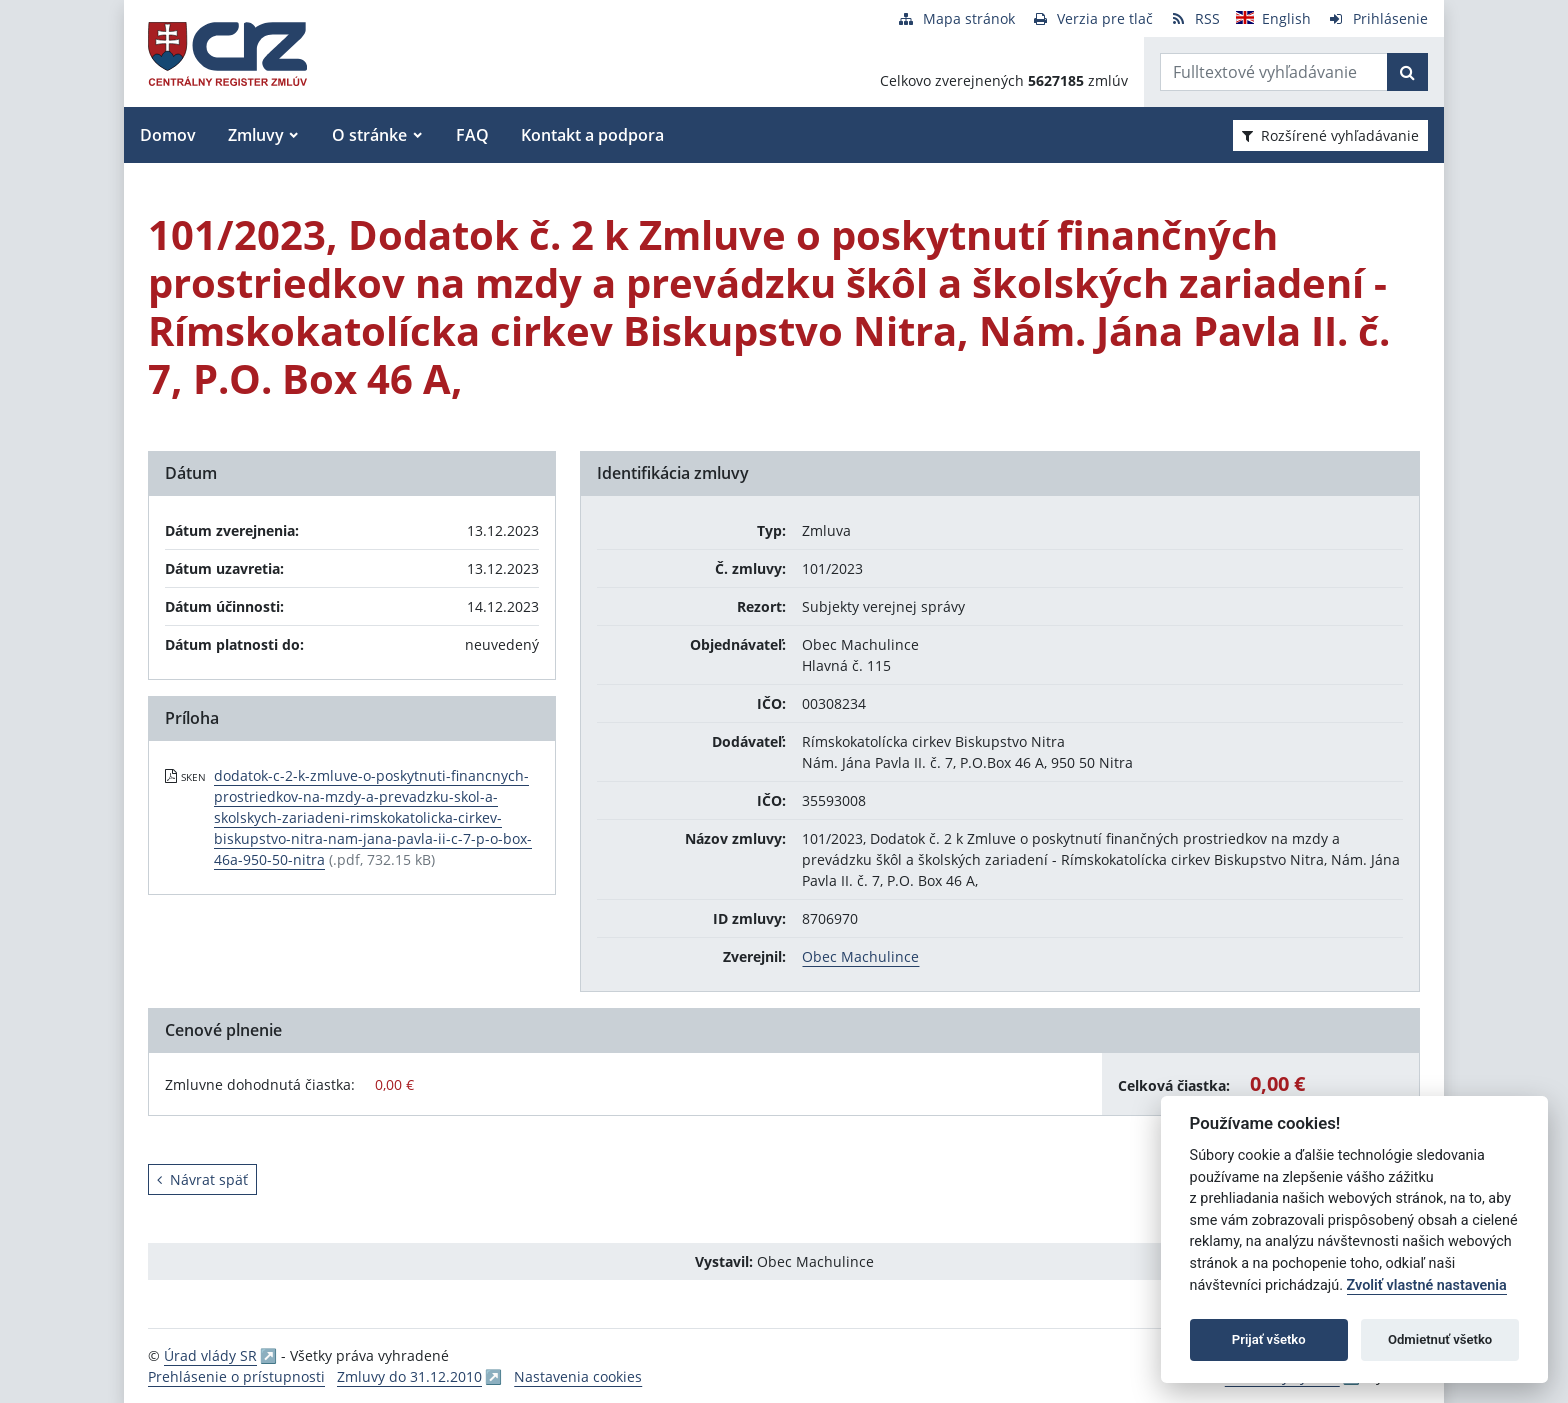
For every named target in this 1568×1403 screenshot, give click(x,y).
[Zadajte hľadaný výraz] (1274, 72)
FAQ (472, 135)
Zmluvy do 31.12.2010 (409, 1376)
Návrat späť (202, 1179)
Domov (168, 135)
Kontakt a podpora (592, 135)
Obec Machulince (860, 956)
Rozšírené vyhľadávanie (1330, 135)
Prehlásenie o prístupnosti (236, 1376)
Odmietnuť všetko (1440, 1339)
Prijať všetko (1269, 1339)
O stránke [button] (369, 135)
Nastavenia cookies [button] (578, 1376)
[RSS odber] (1194, 18)
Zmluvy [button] (256, 135)
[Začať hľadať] (1407, 72)
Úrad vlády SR (210, 1355)
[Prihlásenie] (1377, 18)
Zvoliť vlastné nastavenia (1427, 1285)
